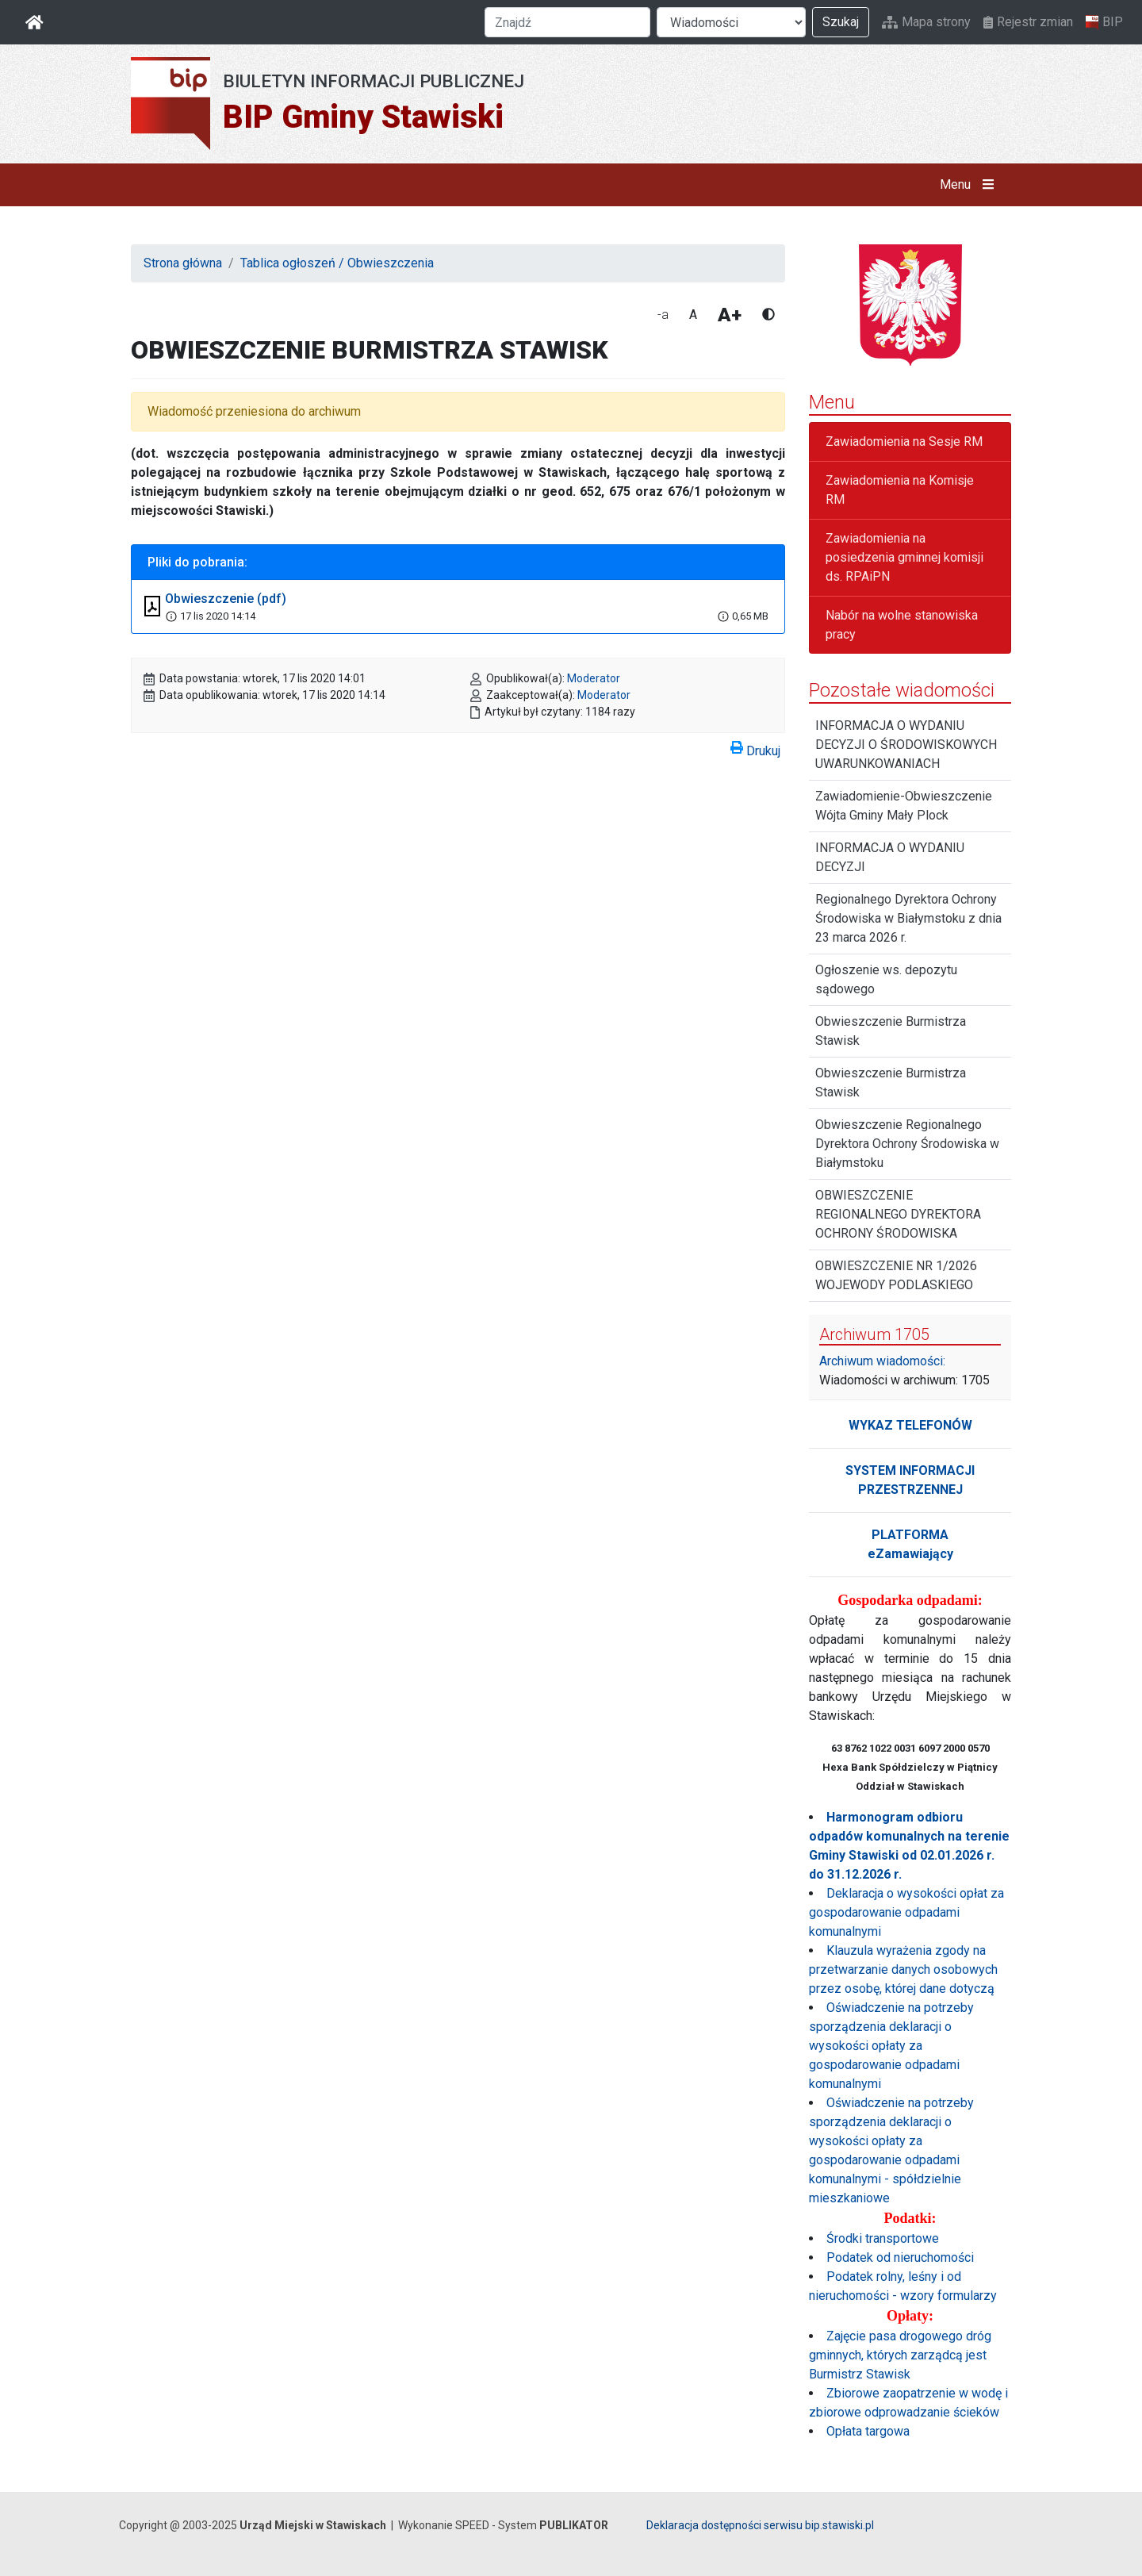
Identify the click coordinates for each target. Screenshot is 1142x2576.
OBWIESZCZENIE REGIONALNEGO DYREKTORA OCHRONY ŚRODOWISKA (898, 1214)
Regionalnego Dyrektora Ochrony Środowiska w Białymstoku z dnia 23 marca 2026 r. (908, 918)
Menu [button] (970, 184)
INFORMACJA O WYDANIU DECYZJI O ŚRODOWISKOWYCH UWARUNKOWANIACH (906, 744)
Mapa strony (926, 21)
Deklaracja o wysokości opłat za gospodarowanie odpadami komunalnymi (906, 1912)
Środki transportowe (882, 2238)
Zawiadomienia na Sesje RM (904, 441)
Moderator (593, 678)
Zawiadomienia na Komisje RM (900, 490)
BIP (1104, 22)
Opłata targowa (868, 2431)
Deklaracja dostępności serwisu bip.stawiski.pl (760, 2525)
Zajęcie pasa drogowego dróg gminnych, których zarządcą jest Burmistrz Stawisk (900, 2355)
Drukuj (755, 748)
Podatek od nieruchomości (900, 2257)
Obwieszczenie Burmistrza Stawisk (890, 1031)
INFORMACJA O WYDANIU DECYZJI (889, 857)
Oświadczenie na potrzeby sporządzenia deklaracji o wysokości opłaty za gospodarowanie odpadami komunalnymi (891, 2045)
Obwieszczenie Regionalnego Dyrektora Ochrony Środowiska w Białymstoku (907, 1143)
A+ (730, 315)
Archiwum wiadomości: (882, 1361)
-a (663, 314)
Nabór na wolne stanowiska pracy (902, 625)
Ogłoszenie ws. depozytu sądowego (886, 979)
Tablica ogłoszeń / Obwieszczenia (337, 263)
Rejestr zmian (1028, 21)
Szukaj (840, 21)
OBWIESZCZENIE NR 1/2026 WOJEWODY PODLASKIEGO (896, 1275)
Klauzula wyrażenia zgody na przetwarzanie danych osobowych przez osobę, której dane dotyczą (903, 1969)
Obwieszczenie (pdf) (225, 598)
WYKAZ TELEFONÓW (910, 1425)
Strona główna (183, 263)
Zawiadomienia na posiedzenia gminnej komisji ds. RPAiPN (904, 557)
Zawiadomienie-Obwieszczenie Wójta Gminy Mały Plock (903, 806)
